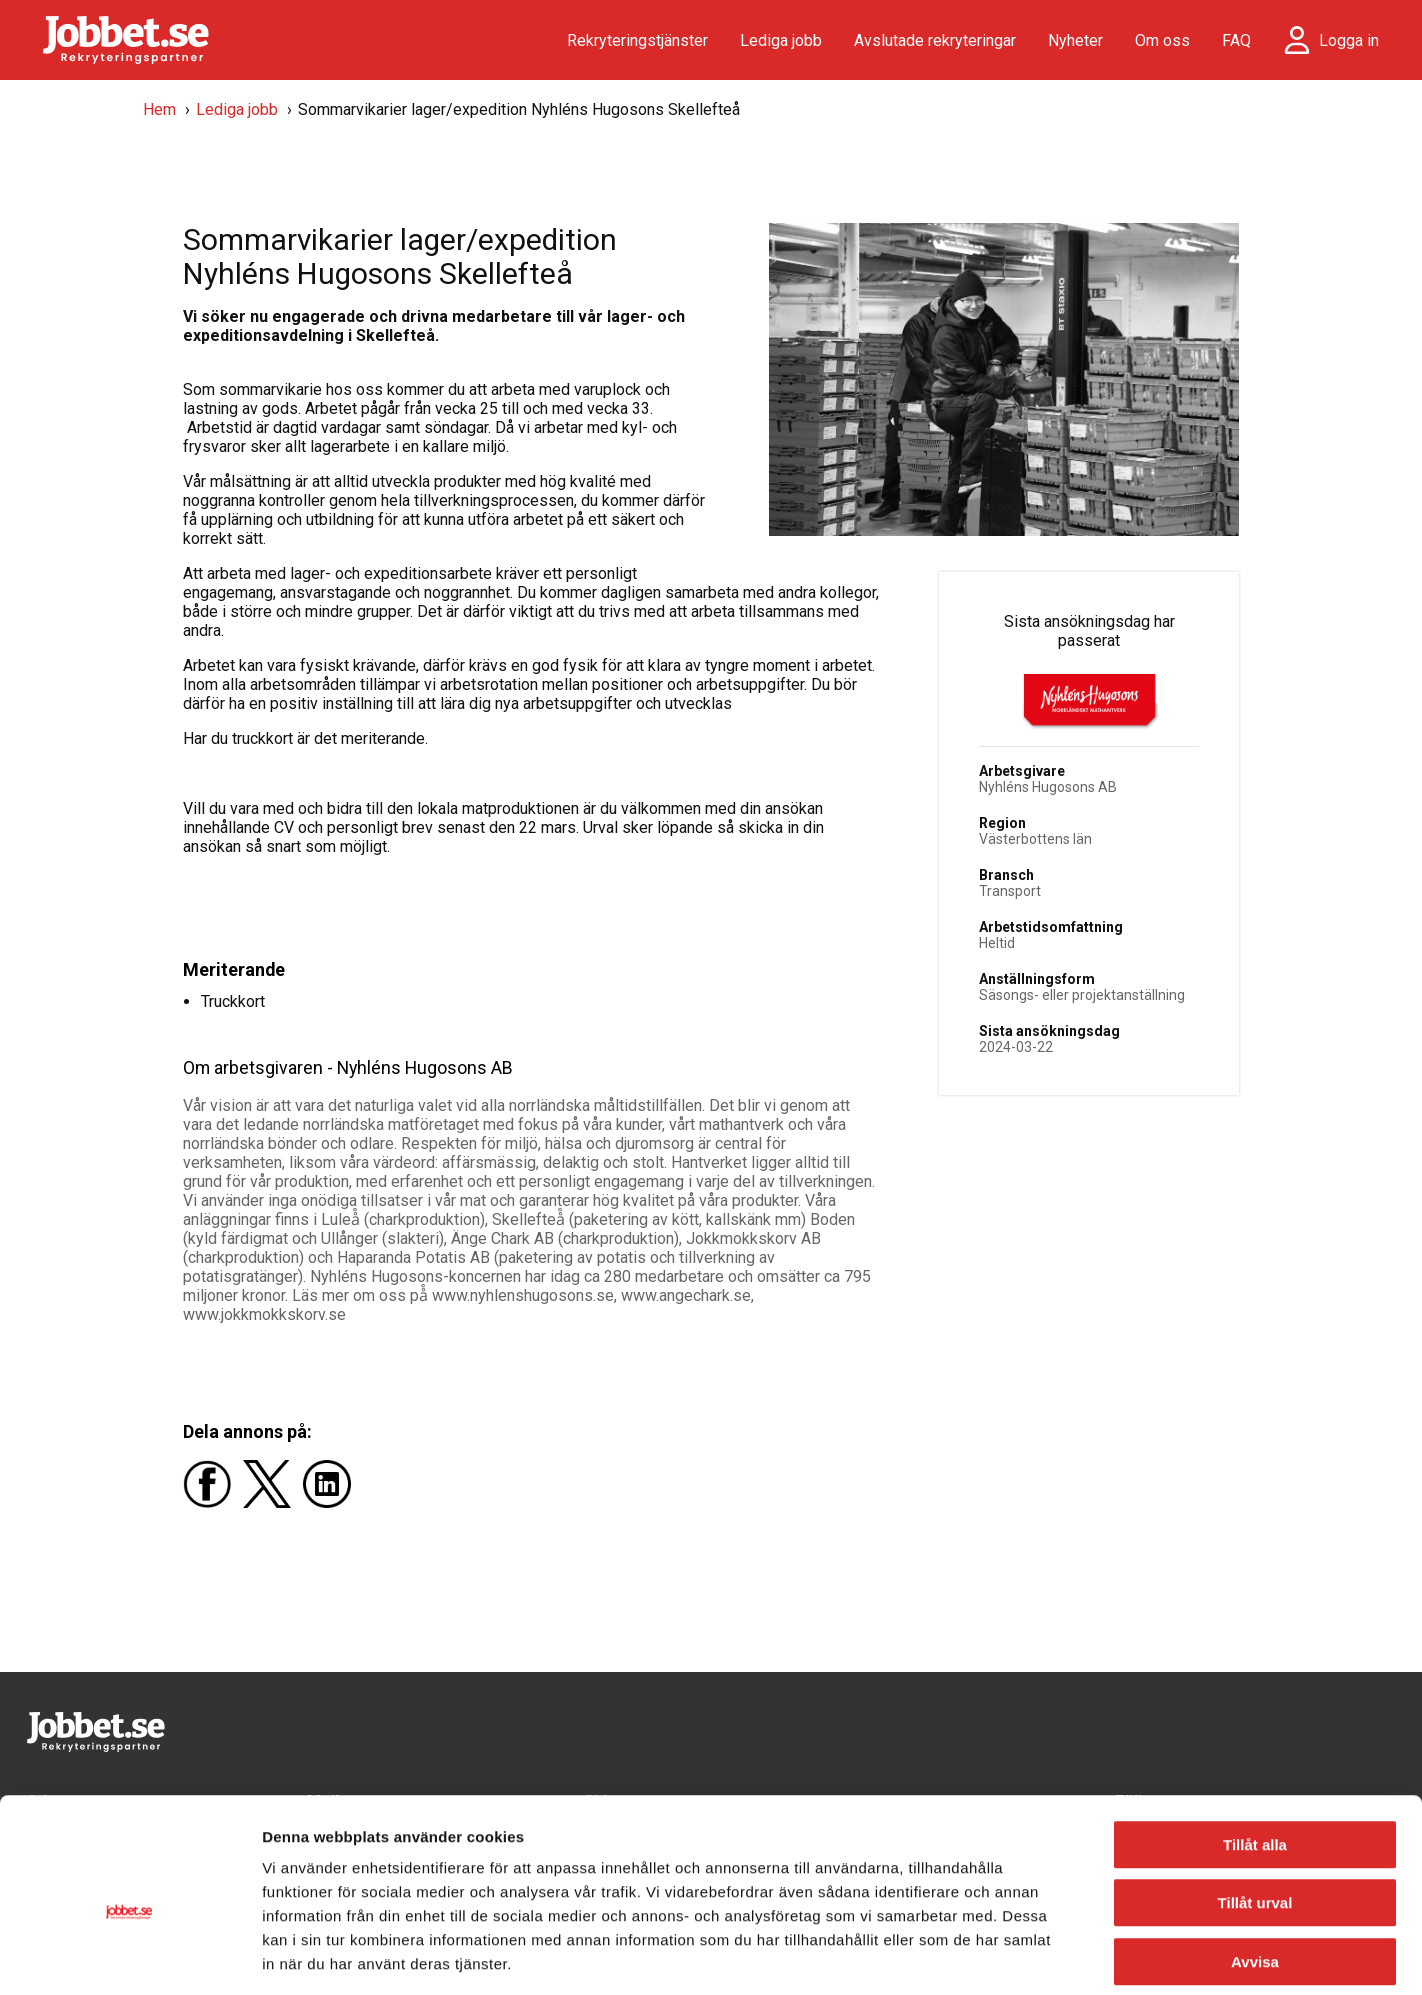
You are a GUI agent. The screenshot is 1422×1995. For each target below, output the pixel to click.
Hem (159, 109)
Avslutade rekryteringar (935, 40)
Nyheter (1075, 40)
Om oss (1162, 40)
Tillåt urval (1255, 1809)
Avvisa (1255, 1867)
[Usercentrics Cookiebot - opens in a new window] (129, 1956)
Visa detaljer (1086, 1955)
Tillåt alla (1255, 1750)
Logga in (1349, 40)
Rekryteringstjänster (637, 40)
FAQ (1236, 40)
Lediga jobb (781, 40)
